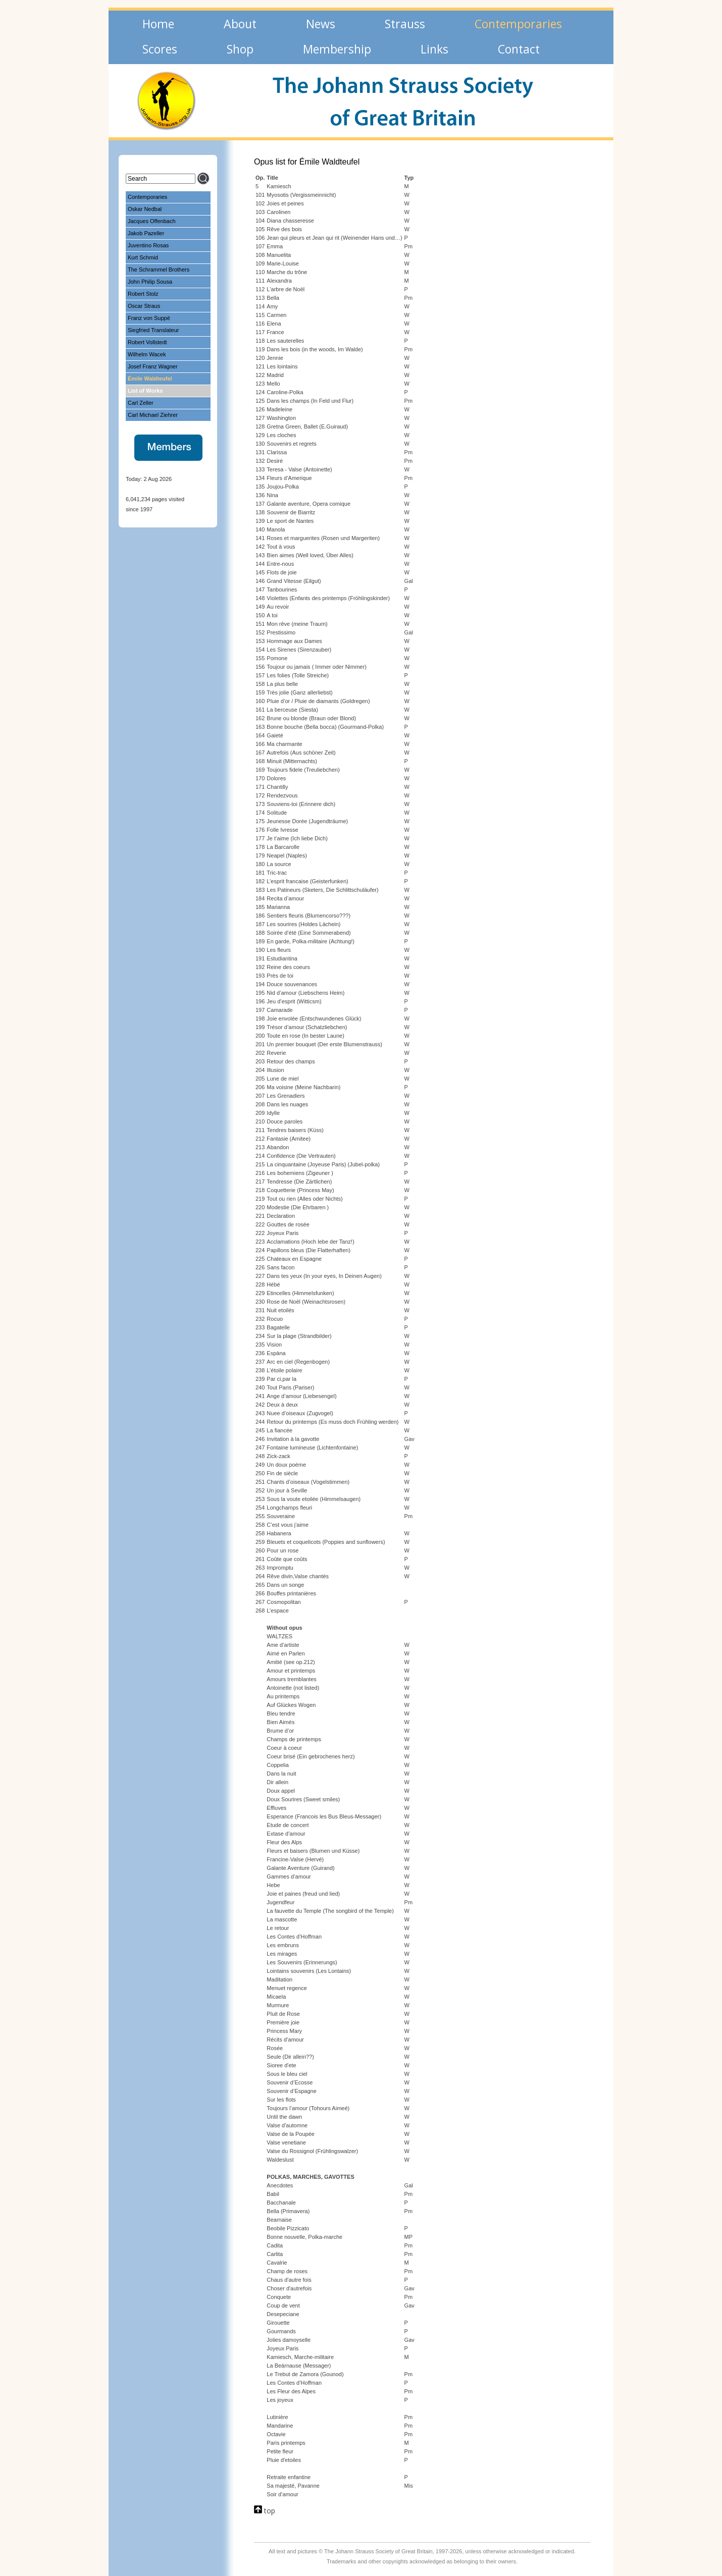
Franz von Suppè (149, 318)
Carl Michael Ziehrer (153, 415)
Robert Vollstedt (147, 342)
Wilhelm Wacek (147, 354)
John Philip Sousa (150, 282)
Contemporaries (147, 197)
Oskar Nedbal (145, 209)
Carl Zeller (140, 403)
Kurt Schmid (143, 257)
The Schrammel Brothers (158, 269)
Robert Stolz (143, 294)
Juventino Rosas (148, 245)
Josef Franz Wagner (153, 366)
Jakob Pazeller (146, 233)
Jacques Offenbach (152, 221)
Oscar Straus (144, 306)
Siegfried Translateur (153, 330)
